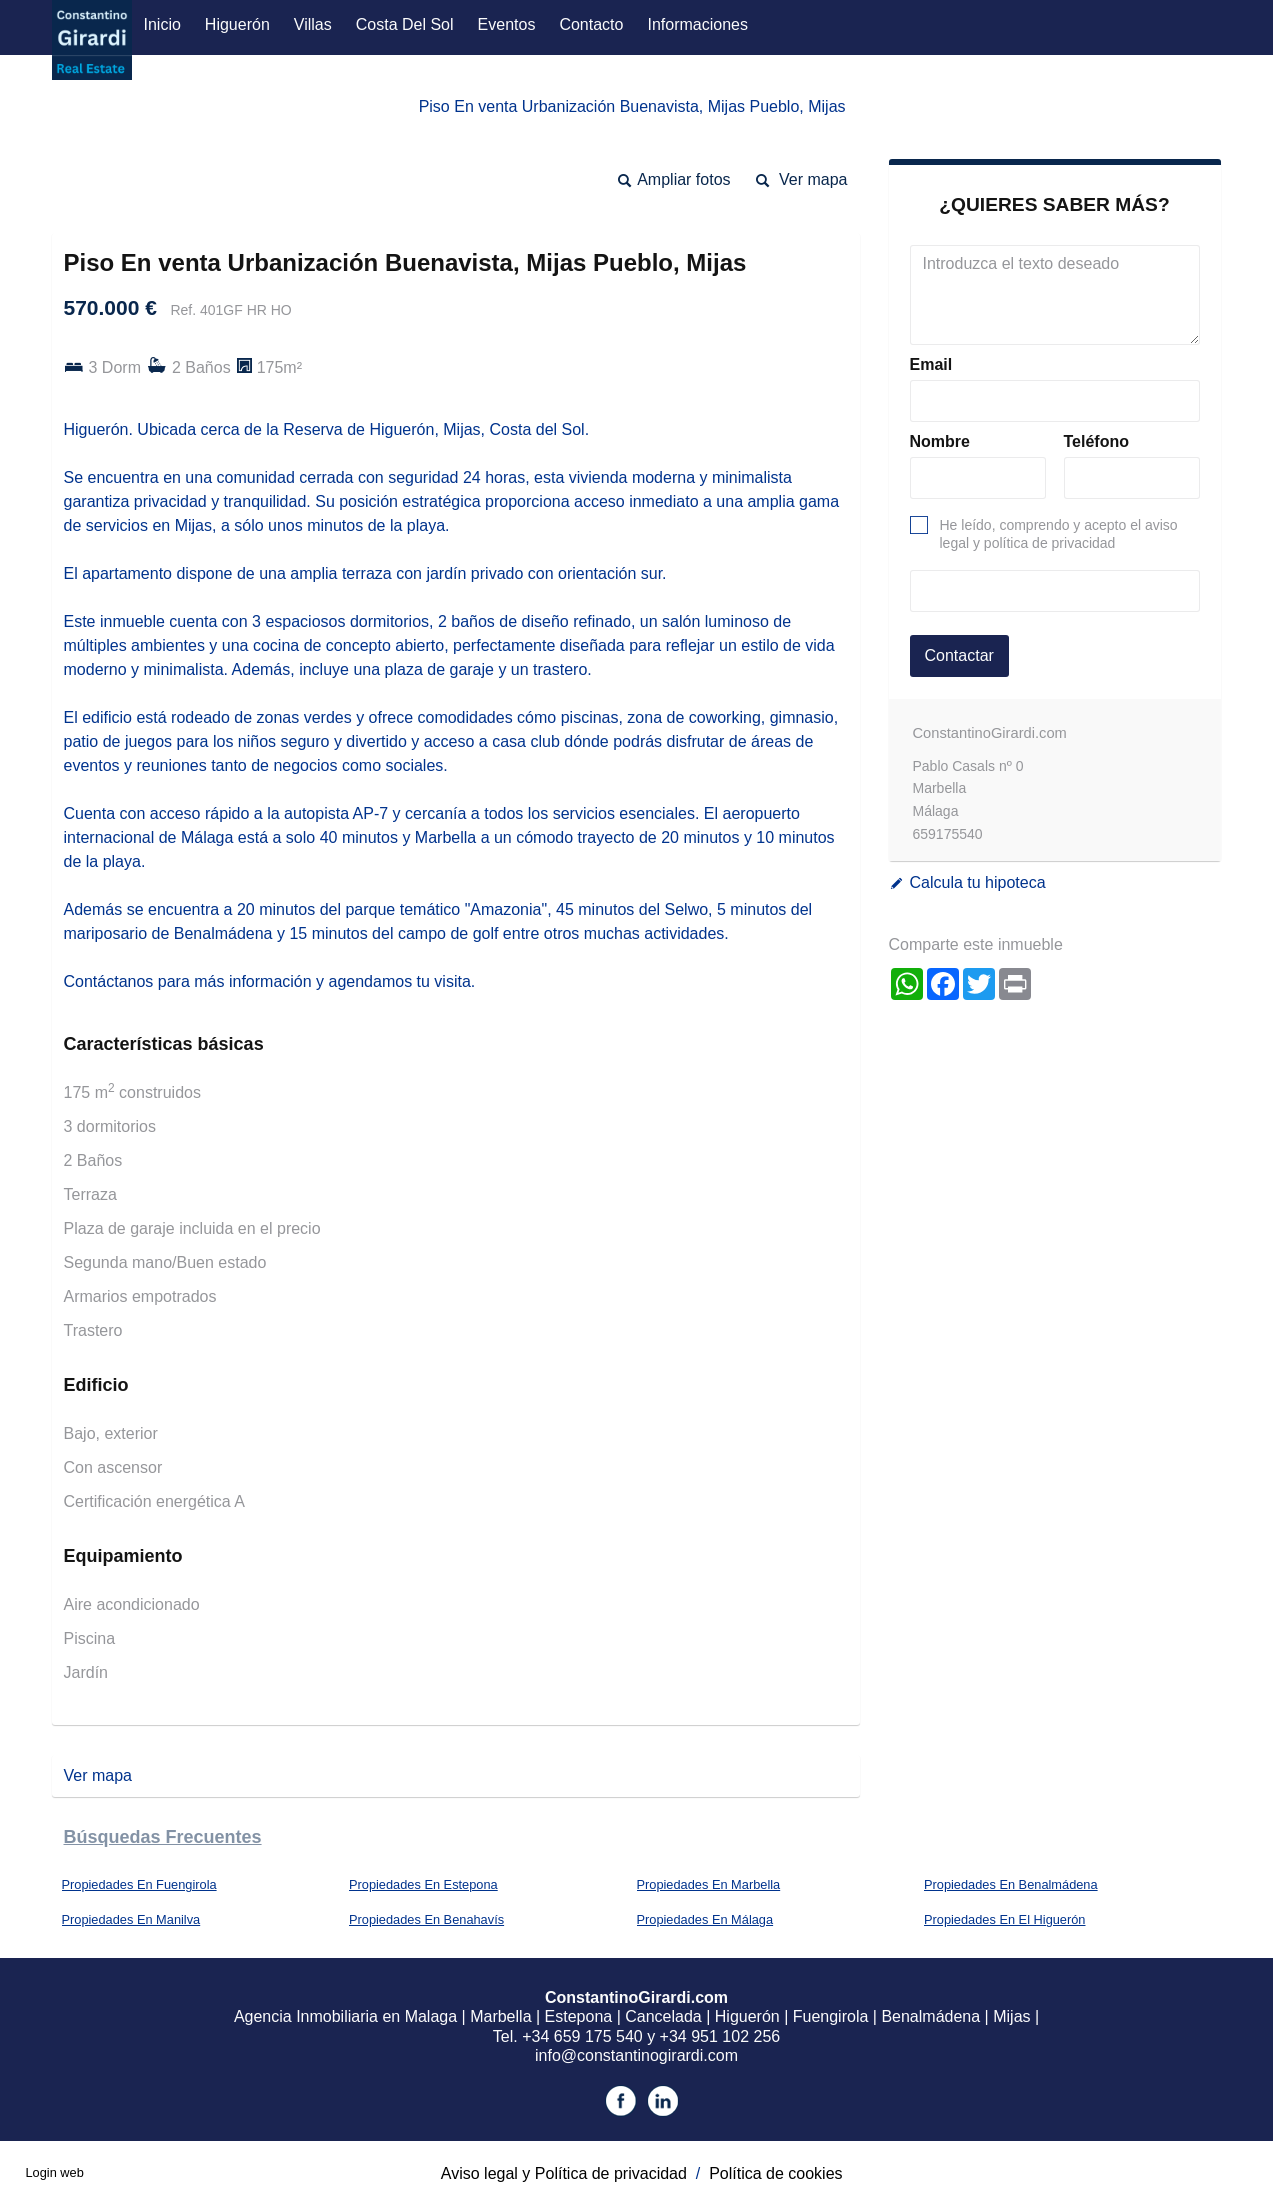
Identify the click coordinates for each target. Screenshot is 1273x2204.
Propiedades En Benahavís (426, 1919)
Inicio (162, 24)
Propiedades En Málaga (705, 1919)
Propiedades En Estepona (423, 1884)
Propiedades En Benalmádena (1011, 1884)
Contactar (959, 655)
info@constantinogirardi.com (636, 2055)
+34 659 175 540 (582, 2036)
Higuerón (237, 24)
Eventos (507, 24)
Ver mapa (813, 179)
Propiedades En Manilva (131, 1919)
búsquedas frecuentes (163, 1837)
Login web (54, 2172)
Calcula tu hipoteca (978, 882)
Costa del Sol (405, 24)
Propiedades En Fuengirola (139, 1884)
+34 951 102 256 (720, 2036)
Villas (313, 24)
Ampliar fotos (683, 179)
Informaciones (697, 24)
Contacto (591, 24)
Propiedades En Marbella (709, 1884)
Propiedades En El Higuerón (1005, 1919)
